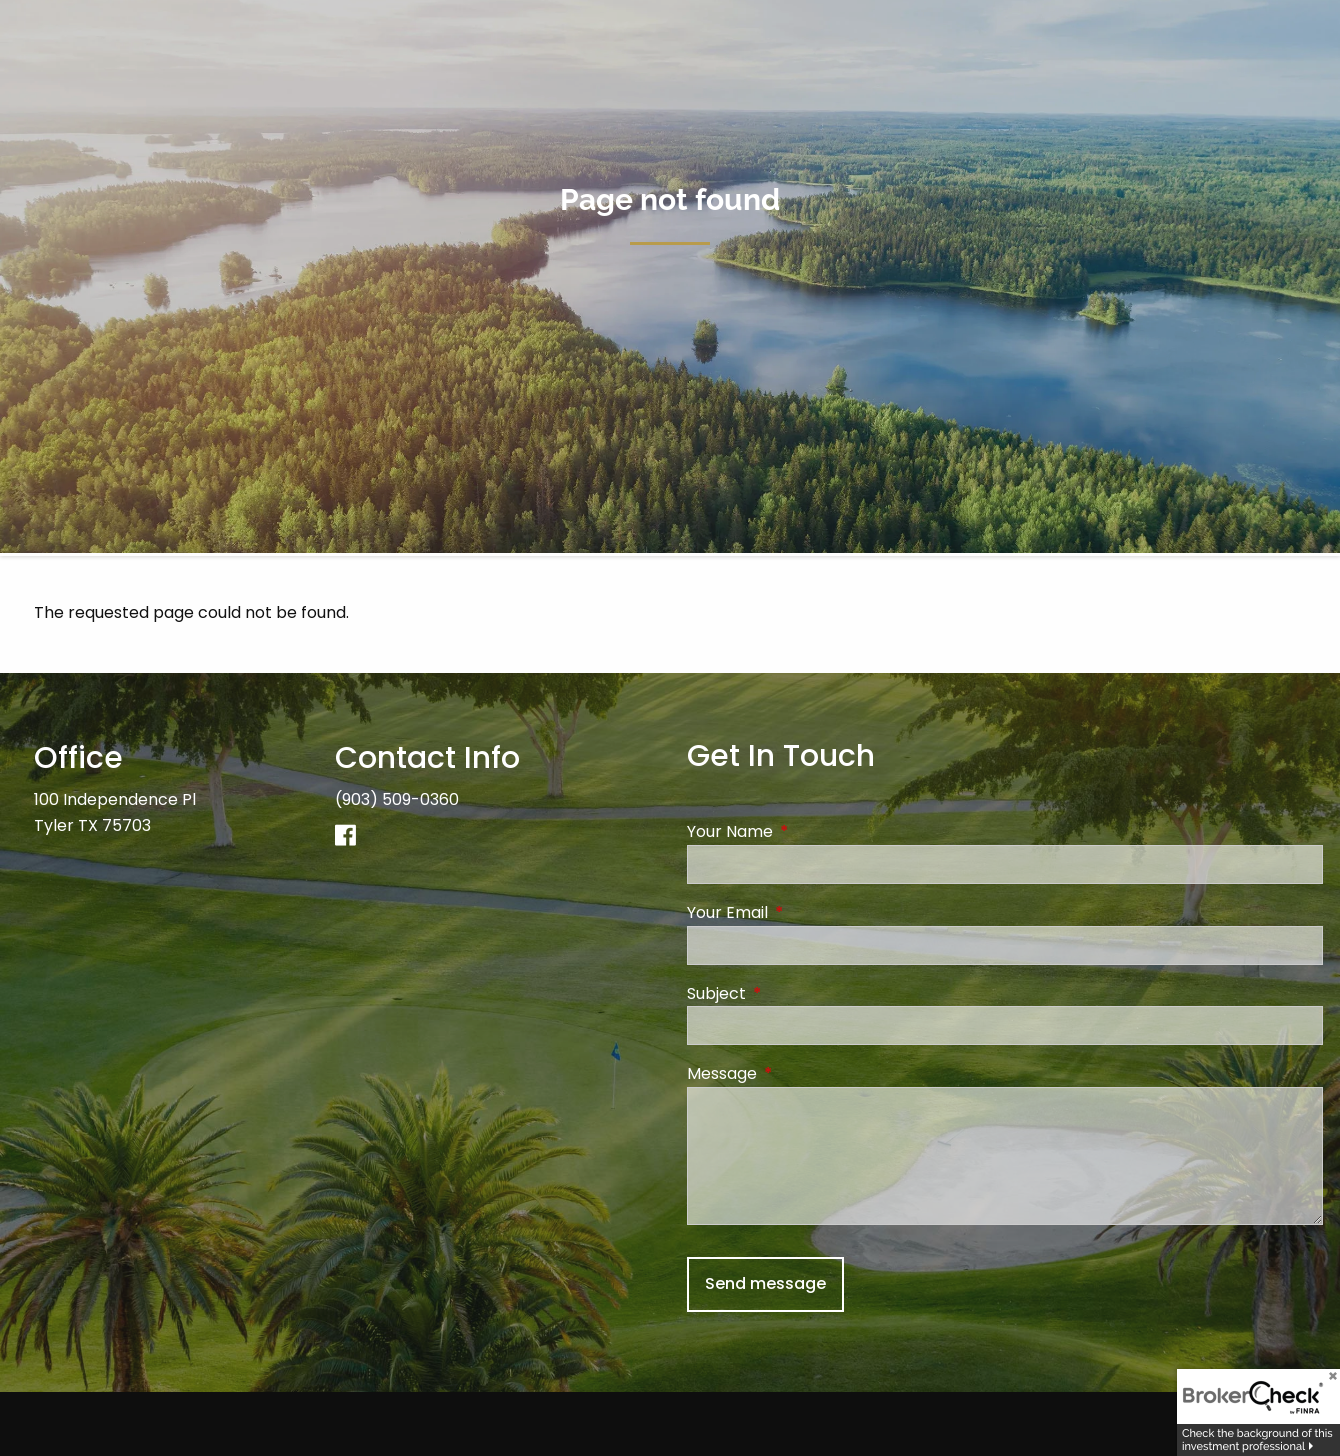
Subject (796, 993)
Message (802, 1073)
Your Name (810, 832)
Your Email (807, 912)
